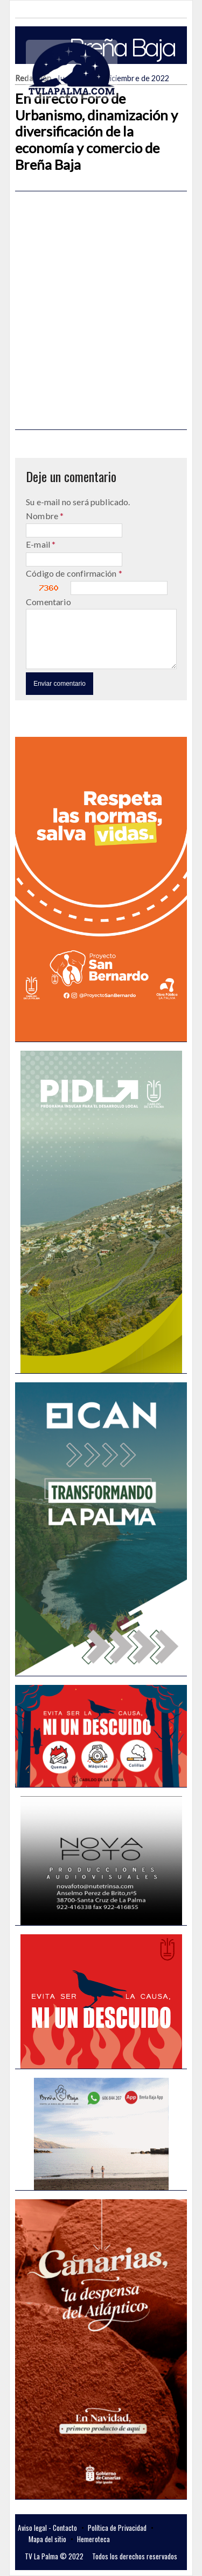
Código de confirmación (72, 573)
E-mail (39, 544)
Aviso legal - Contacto (47, 2527)
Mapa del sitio (47, 2539)
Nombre (43, 516)
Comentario (48, 602)
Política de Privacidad (117, 2527)
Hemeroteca (93, 2539)
